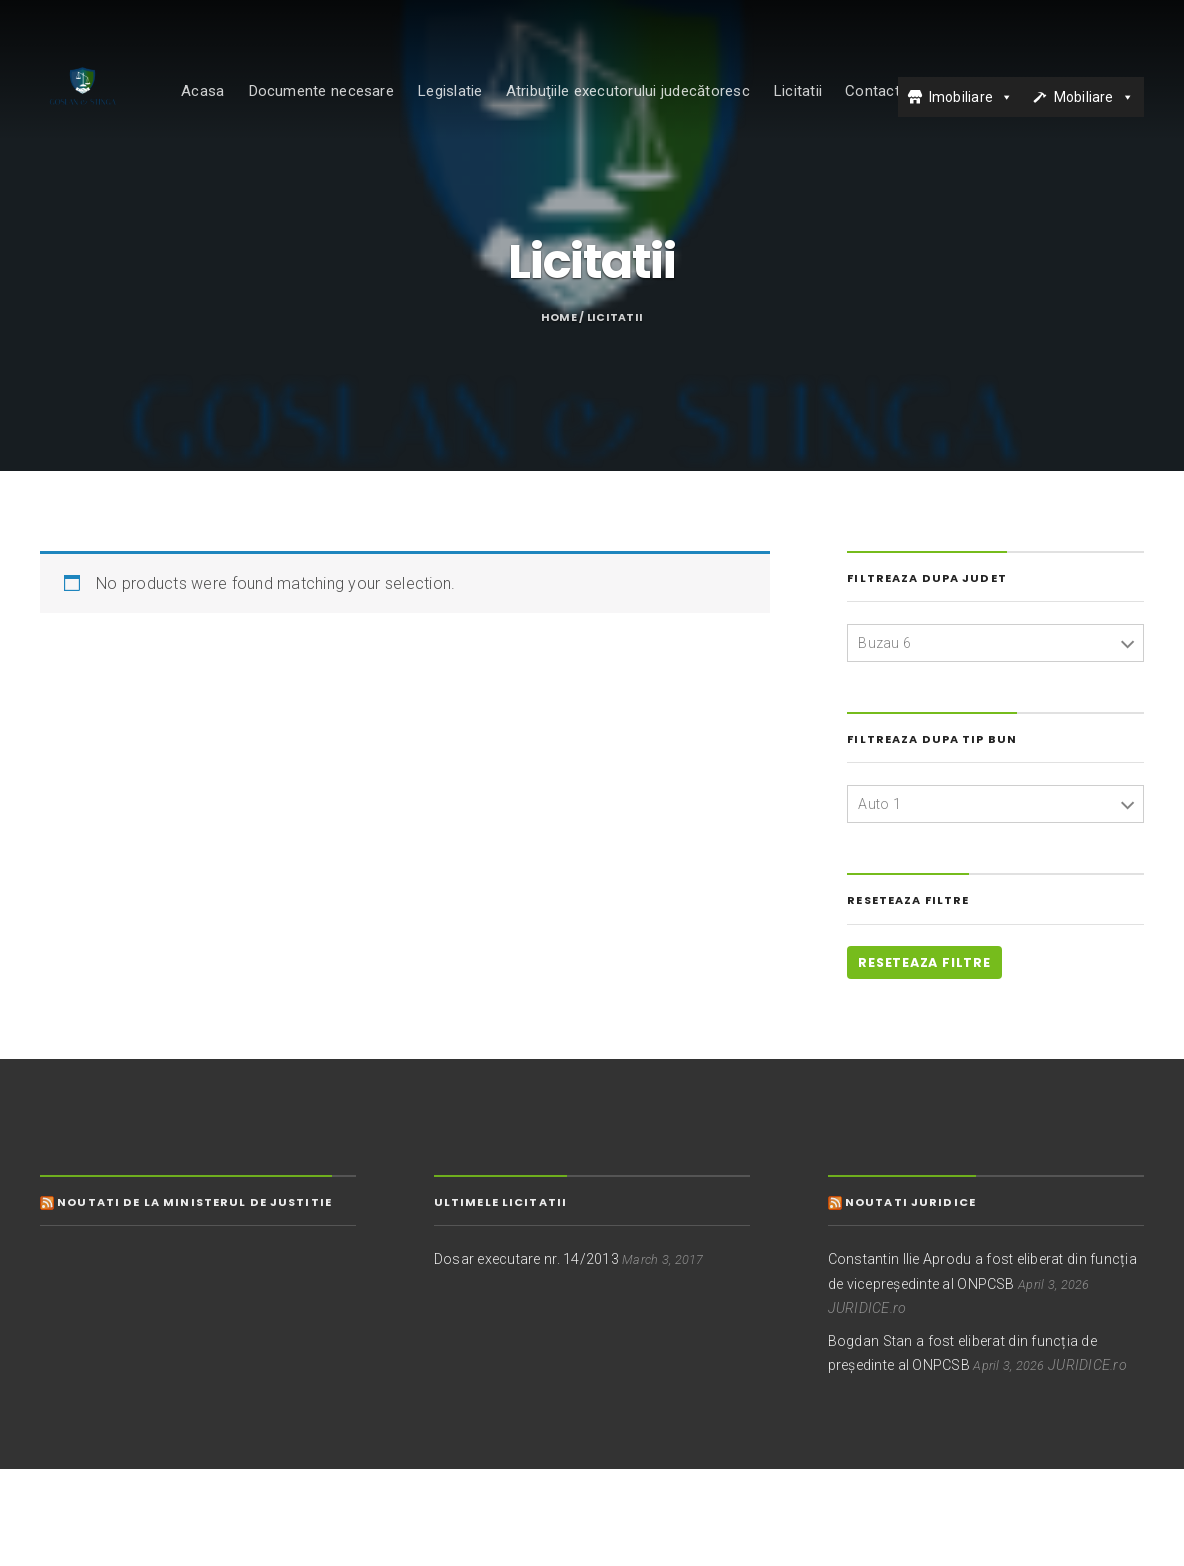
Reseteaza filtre (924, 1059)
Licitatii (829, 107)
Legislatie (481, 107)
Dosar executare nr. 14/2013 (526, 1356)
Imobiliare (961, 113)
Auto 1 (879, 900)
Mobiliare (1084, 113)
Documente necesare (353, 107)
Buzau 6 (884, 739)
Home (559, 414)
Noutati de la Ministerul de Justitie (194, 1298)
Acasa (234, 107)
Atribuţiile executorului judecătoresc (660, 107)
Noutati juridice (910, 1298)
